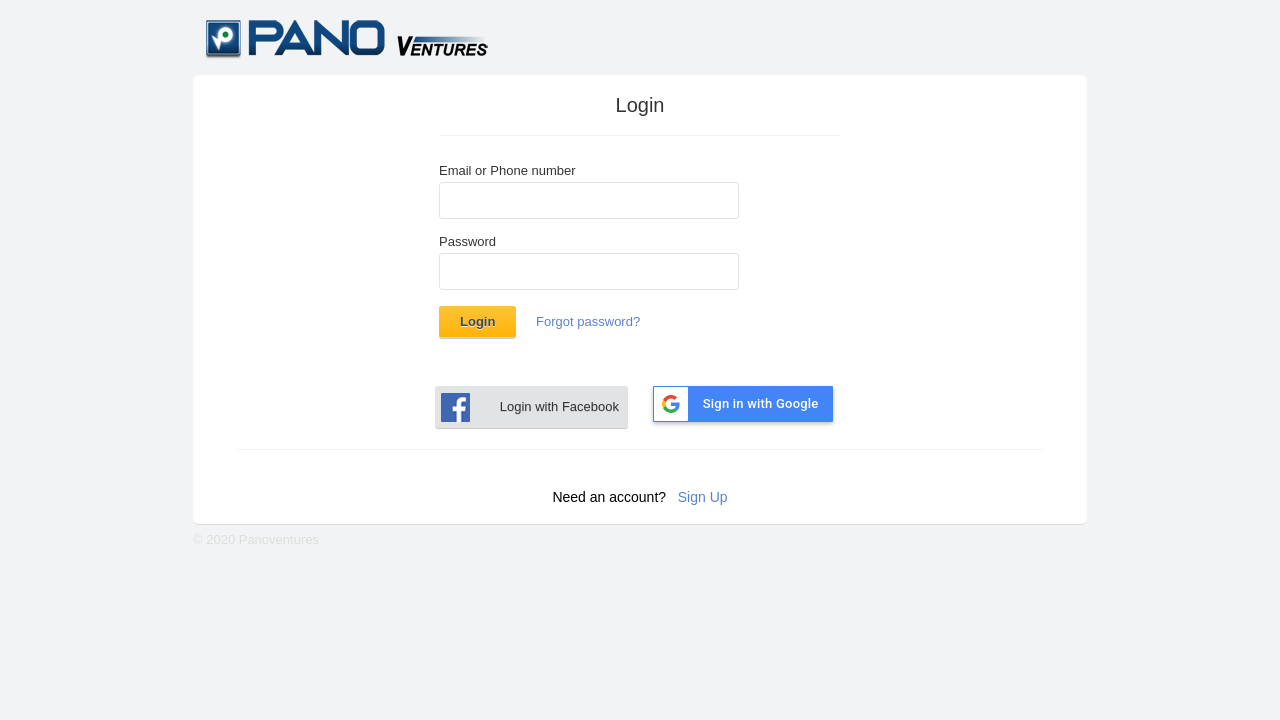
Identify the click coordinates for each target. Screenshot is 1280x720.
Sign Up (703, 497)
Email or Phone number (507, 171)
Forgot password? (588, 321)
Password (467, 242)
